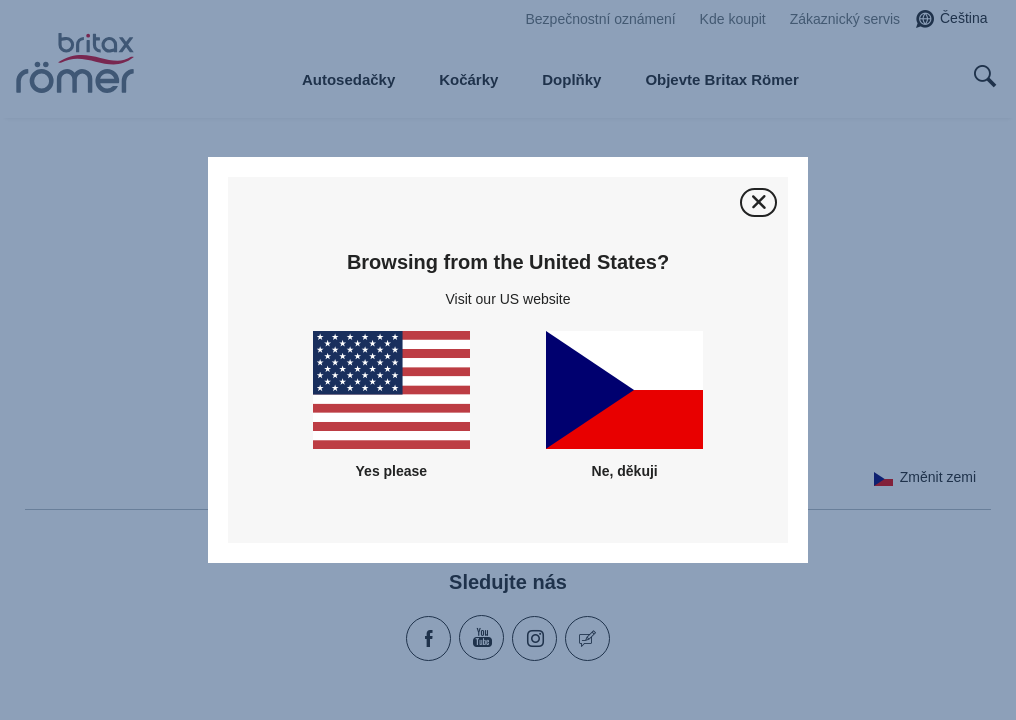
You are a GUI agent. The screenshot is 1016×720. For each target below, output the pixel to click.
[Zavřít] (758, 202)
